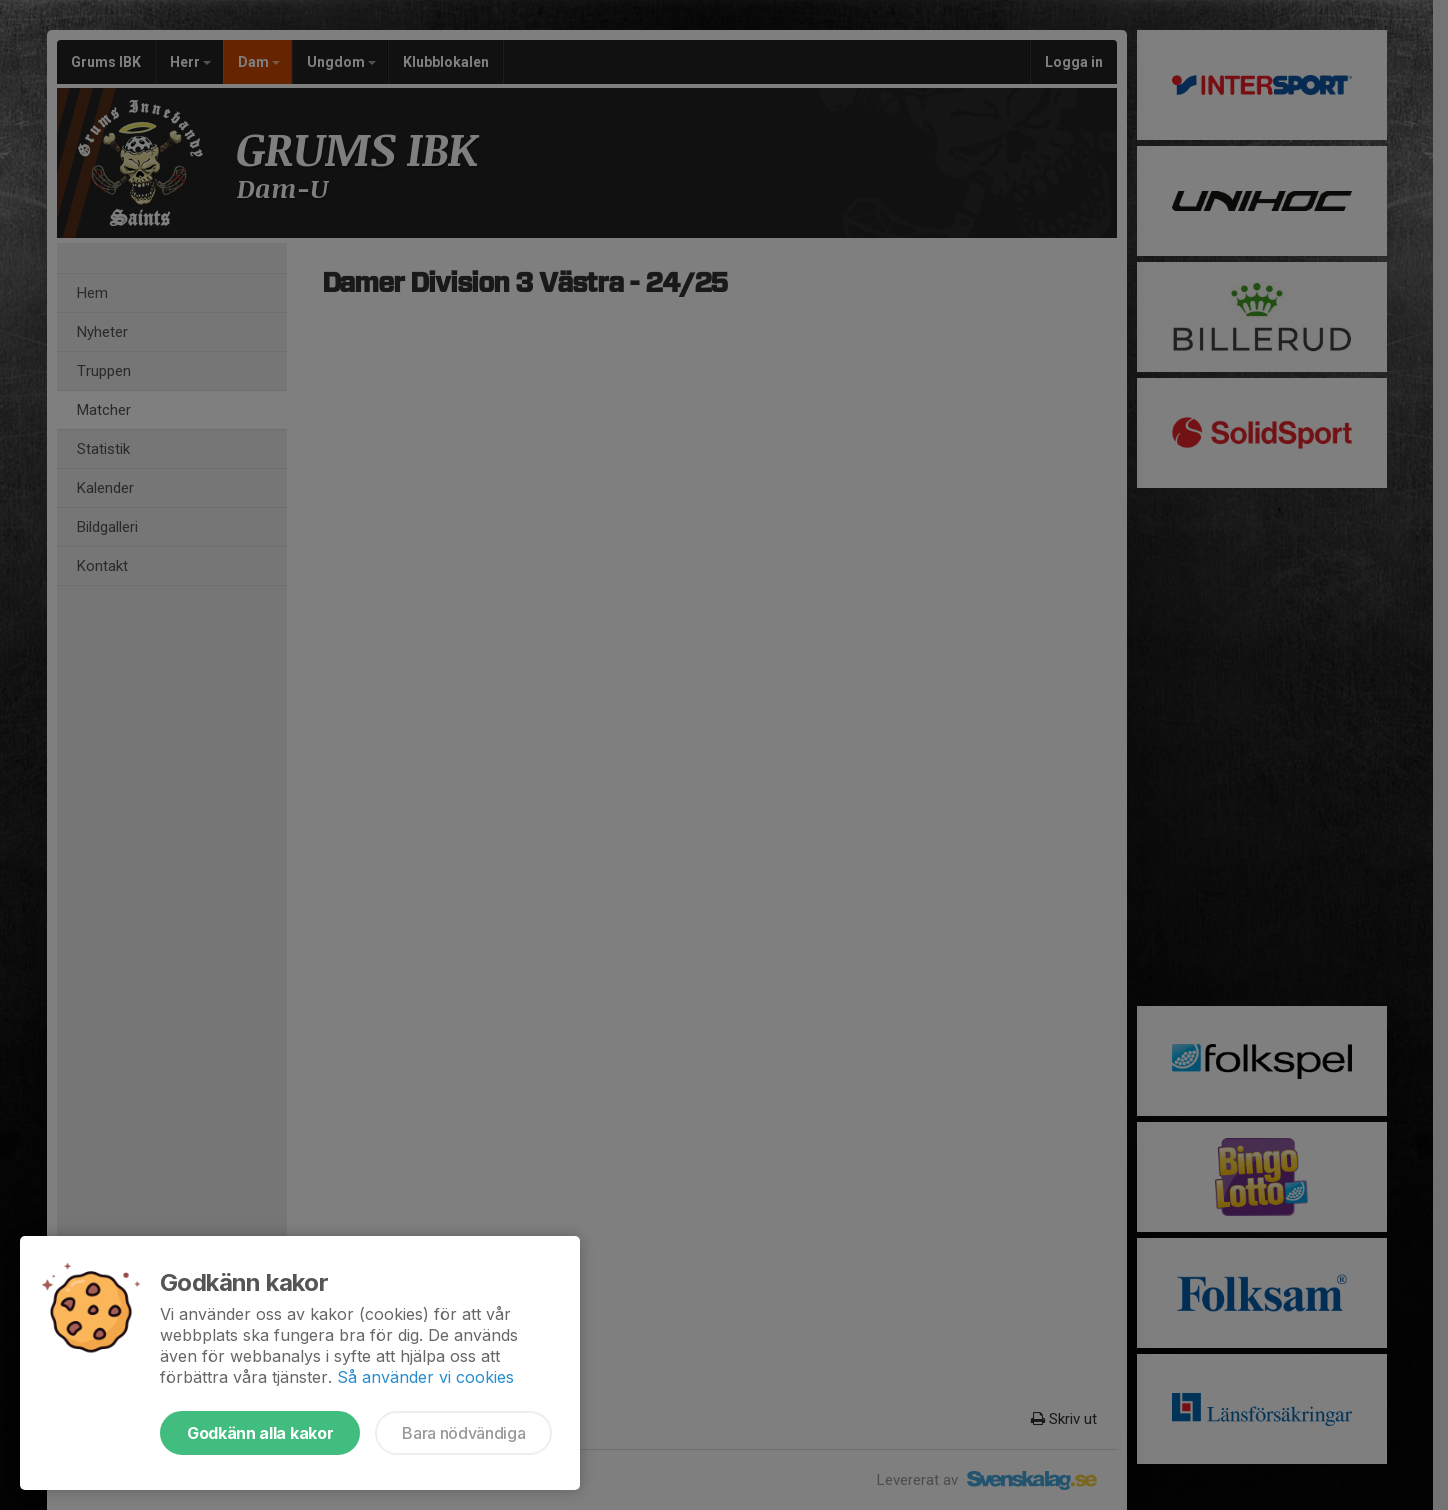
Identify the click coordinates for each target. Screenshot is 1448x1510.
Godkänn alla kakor (260, 1433)
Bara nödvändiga (463, 1433)
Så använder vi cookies (425, 1377)
